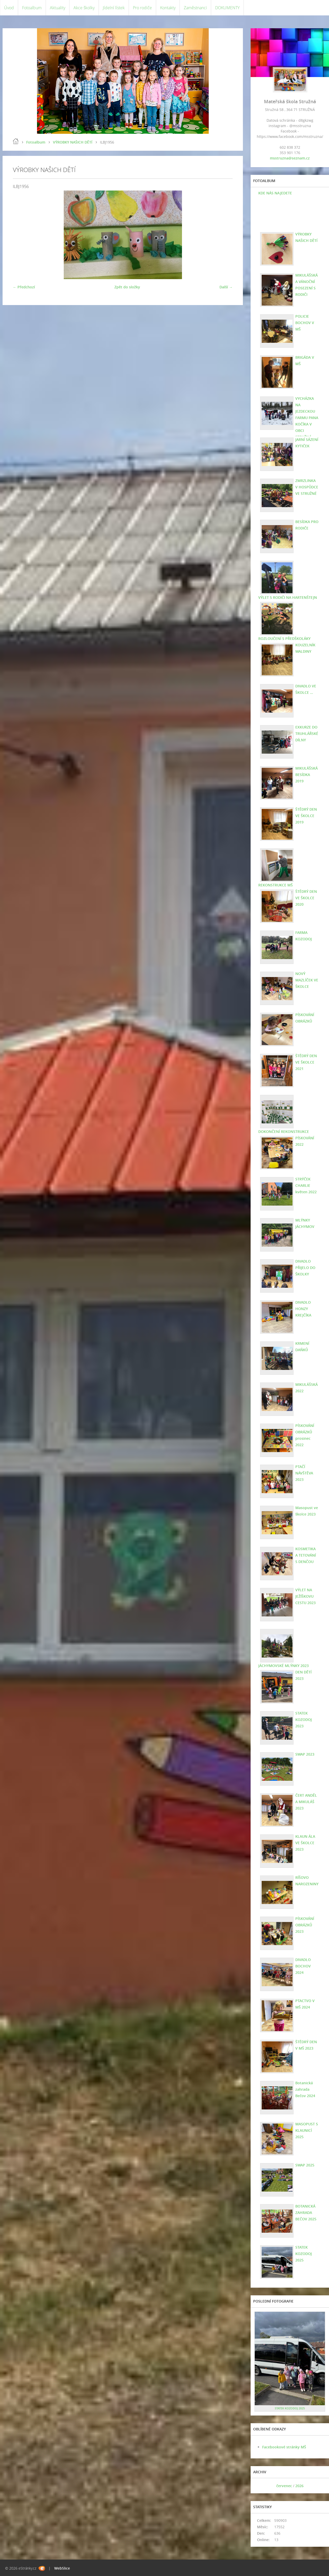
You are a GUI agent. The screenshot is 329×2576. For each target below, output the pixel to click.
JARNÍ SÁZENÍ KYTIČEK (306, 442)
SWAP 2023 (304, 1754)
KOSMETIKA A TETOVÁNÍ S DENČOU (305, 1555)
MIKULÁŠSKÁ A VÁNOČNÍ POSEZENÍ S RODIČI (306, 285)
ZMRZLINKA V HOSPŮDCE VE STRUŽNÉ (306, 487)
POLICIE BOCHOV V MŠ (304, 323)
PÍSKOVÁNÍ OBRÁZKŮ (304, 1018)
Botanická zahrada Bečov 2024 (305, 2089)
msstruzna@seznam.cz (290, 158)
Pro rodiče (142, 8)
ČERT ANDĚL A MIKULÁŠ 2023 (306, 1802)
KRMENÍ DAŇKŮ (302, 1346)
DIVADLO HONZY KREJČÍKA (303, 1309)
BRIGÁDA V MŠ (304, 360)
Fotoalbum (32, 8)
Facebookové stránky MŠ (284, 2447)
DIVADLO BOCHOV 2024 (303, 1966)
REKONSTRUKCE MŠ (275, 885)
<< (260, 2485)
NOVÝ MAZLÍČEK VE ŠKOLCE (306, 980)
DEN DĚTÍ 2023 (303, 1675)
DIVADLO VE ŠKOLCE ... (305, 689)
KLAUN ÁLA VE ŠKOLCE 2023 (305, 1843)
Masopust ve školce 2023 (306, 1511)
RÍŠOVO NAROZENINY (306, 1880)
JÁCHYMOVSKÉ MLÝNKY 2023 (283, 1665)
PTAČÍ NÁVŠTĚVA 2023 (304, 1473)
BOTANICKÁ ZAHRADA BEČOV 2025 (305, 2212)
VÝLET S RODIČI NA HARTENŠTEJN (287, 597)
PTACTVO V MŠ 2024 (305, 2004)
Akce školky (84, 8)
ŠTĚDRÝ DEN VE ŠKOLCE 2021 (306, 1062)
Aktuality (57, 8)
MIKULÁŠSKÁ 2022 (306, 1387)
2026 (299, 2485)
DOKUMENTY (227, 8)
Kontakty (168, 8)
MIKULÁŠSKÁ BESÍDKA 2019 (306, 774)
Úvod (9, 8)
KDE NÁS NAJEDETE (275, 193)
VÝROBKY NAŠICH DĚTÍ (72, 142)
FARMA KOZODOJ (303, 935)
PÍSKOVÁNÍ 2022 (304, 1141)
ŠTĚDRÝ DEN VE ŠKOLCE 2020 (306, 898)
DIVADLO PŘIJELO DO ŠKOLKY (305, 1267)
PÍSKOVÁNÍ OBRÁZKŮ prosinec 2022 (304, 1435)
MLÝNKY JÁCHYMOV (304, 1223)
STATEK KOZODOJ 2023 (303, 1719)
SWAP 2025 (304, 2165)
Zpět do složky (127, 287)
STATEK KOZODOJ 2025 (303, 2253)
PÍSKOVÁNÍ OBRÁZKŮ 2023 (304, 1925)
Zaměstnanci (195, 8)
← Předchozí (24, 287)
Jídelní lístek (114, 8)
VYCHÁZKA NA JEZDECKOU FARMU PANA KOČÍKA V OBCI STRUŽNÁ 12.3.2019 (306, 421)
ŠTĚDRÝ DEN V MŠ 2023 (306, 2045)
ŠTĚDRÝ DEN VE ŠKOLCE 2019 (306, 816)
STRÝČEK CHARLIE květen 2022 (306, 1185)
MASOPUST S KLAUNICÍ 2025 (306, 2130)
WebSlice (62, 2568)
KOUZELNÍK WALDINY (305, 648)
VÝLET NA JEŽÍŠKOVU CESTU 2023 (305, 1596)
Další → (226, 287)
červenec (284, 2485)
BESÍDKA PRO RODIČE (306, 525)
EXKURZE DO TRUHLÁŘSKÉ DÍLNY (306, 733)
